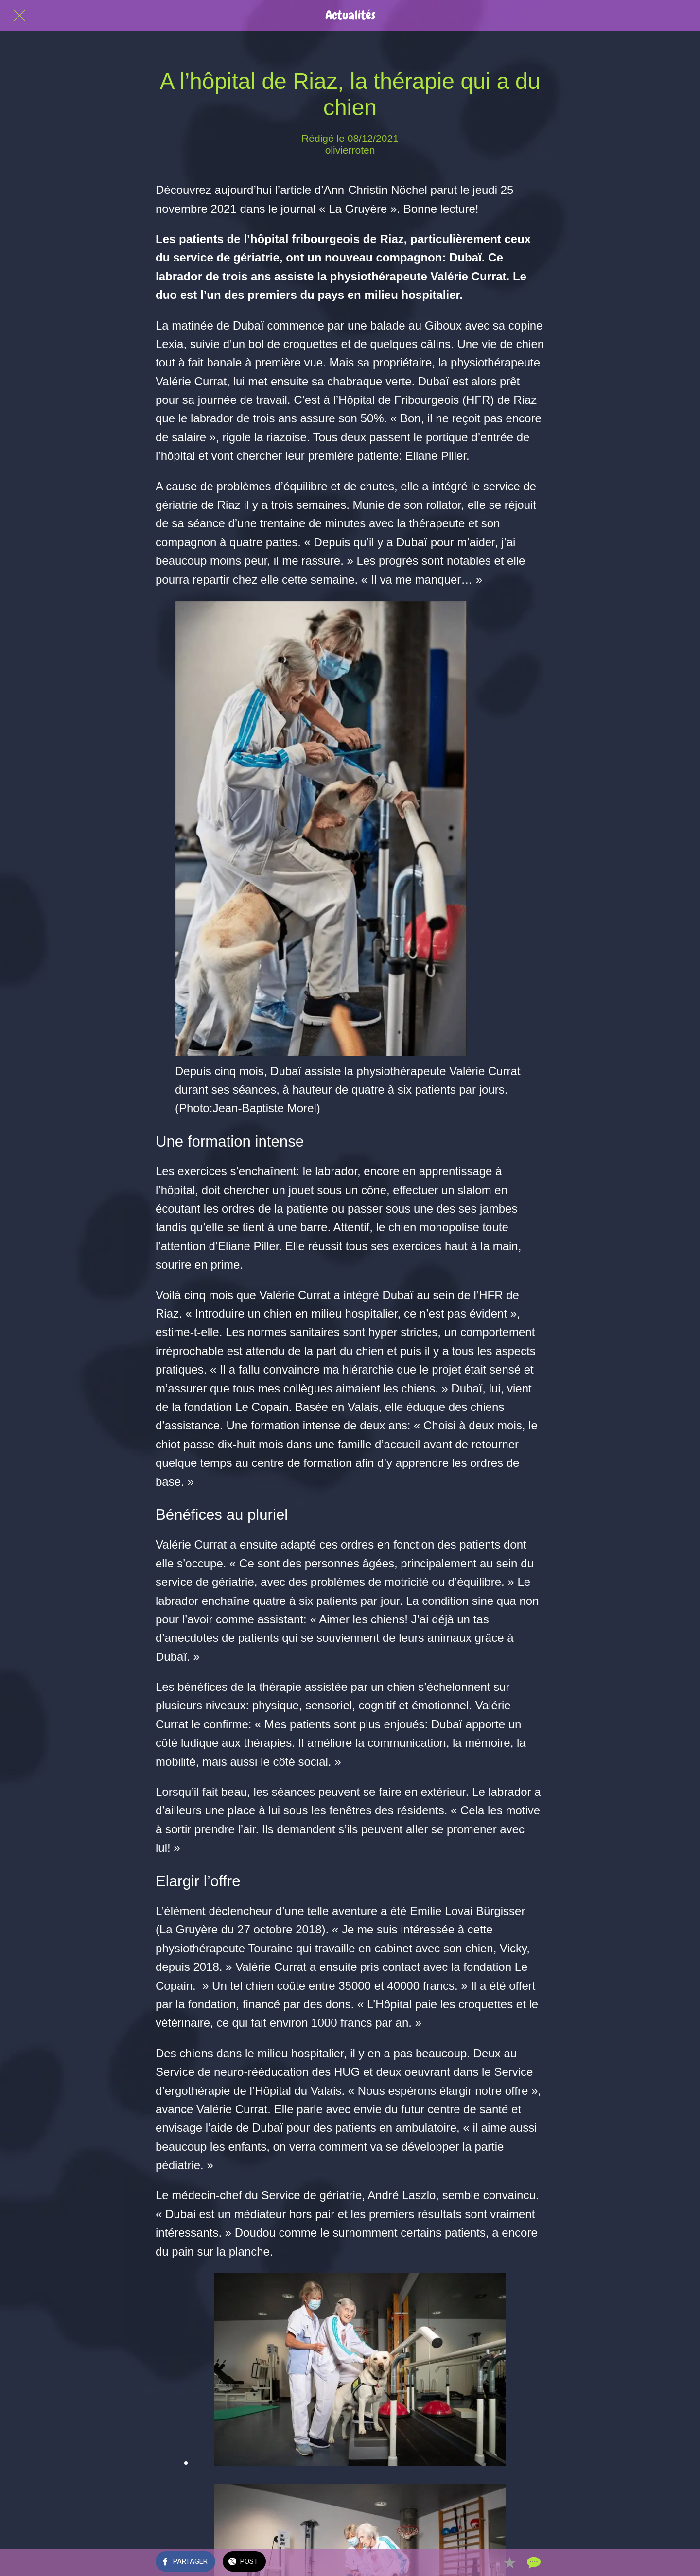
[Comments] (532, 2562)
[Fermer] (19, 15)
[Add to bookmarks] (509, 2562)
